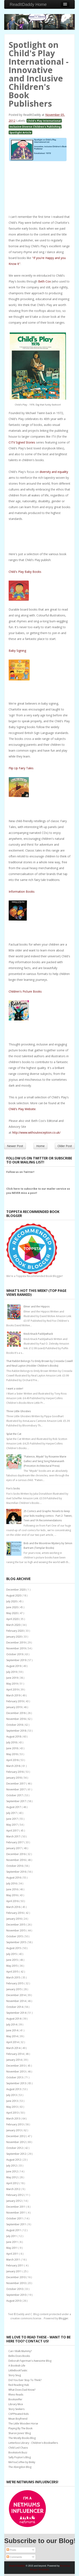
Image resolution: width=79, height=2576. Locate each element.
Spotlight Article (20, 132)
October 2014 (15, 2007)
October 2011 (15, 2218)
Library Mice (15, 2404)
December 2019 (16, 1642)
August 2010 (14, 2301)
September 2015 (16, 1942)
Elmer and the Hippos (37, 1306)
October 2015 (15, 1936)
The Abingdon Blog (19, 2467)
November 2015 (16, 1930)
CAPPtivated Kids (18, 2414)
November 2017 (16, 1789)
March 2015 (13, 1977)
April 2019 (12, 1689)
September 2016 (16, 1871)
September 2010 (16, 2295)
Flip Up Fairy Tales (21, 768)
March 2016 (13, 1907)
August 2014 (14, 2018)
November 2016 (16, 1860)
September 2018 (16, 1730)
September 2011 (16, 2224)
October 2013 (15, 2077)
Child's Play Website (22, 1109)
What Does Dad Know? (21, 2390)
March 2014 (13, 2048)
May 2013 (12, 2107)
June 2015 (12, 1960)
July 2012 (11, 2165)
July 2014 (11, 2024)
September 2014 (16, 2013)
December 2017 (16, 1783)
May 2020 (12, 1613)
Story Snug (14, 2375)
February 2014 (15, 2054)
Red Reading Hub (18, 2385)
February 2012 (15, 2195)
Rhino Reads (15, 2394)
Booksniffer (15, 2399)
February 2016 (15, 1913)
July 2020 (11, 1601)
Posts (11, 2550)
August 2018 (14, 1736)
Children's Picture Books (25, 991)
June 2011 (12, 2242)
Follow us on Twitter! (20, 1172)
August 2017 (14, 1807)
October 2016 (15, 1866)
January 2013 (14, 2130)
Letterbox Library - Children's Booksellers (33, 2443)
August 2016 (14, 1877)
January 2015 (14, 1989)
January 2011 (14, 2271)
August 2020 (14, 1595)
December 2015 (16, 1924)
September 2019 (16, 1660)
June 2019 (12, 1678)
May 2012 (12, 2177)
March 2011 (13, 2259)
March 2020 (13, 1625)
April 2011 (12, 2253)
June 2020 (12, 1607)
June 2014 (12, 2030)
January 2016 (14, 1919)
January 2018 (14, 1777)
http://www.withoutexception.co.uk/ (36, 1132)
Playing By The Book (20, 2428)
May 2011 (12, 2248)
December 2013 (16, 2065)
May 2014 (12, 2036)
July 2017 (11, 1813)
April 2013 (12, 2112)
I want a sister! (14, 1388)
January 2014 (14, 2060)
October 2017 (15, 1795)
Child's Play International (44, 120)
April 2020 (12, 1619)
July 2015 (11, 1954)
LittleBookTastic (17, 2370)
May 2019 (12, 1683)
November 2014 (16, 2001)
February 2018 (15, 1772)
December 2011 (16, 2206)
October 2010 (15, 2289)
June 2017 (12, 1819)
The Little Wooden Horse (23, 2423)
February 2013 (15, 2124)
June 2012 (12, 2171)
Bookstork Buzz (17, 2452)
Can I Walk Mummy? (20, 2351)
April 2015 (12, 1971)
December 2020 (16, 1589)
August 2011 (14, 2230)
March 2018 (13, 1766)
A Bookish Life (16, 2365)
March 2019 (13, 1695)
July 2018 (11, 1742)
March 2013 (13, 2118)
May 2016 (12, 1895)
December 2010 (16, 2277)
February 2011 (15, 2265)
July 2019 (11, 1672)
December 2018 (16, 1713)
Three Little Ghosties (18, 1411)
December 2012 (16, 2136)
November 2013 (16, 2071)
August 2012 (14, 2159)
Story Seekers (16, 2409)
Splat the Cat (13, 1434)
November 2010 (16, 2283)
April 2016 (12, 1901)
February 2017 (15, 1842)
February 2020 (15, 1631)
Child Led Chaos (18, 2447)
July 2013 (11, 2095)
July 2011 (11, 2236)
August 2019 (14, 1666)
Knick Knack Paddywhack (38, 1334)
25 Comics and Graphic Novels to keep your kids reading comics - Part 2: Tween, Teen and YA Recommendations (48, 1515)
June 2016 (12, 1889)
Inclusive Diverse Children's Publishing (35, 126)
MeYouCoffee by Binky (21, 2462)
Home (40, 1146)
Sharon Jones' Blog (19, 2433)
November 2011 (16, 2212)
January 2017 (14, 1848)
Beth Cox (44, 281)
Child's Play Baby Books (25, 572)
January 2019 (14, 1707)
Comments (14, 2557)
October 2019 (15, 1654)
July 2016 (11, 1883)
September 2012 (16, 2154)
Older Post (65, 1146)
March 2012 (13, 2189)
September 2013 (16, 2083)
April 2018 (12, 1760)
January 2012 (14, 2201)
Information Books (22, 892)
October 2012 (15, 2148)
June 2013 (12, 2101)
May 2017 (12, 1824)
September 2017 (16, 1801)
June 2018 (12, 1748)
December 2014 (16, 1995)
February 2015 (15, 1983)
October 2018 (15, 1725)
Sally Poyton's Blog (19, 2457)
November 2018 (16, 1719)
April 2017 (12, 1830)
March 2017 (13, 1836)
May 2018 (12, 1754)
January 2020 (14, 1636)
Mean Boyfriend (17, 2418)
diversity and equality (54, 472)
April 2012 (12, 2183)
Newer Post (15, 1146)
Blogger (63, 2318)
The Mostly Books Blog (22, 2438)
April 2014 (12, 2042)
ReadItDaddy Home (28, 4)
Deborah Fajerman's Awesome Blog (29, 2361)
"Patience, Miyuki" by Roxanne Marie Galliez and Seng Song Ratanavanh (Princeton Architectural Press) (45, 1461)
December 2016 (16, 1854)
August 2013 (14, 2089)
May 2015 (12, 1966)
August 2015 (14, 1948)
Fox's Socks (13, 1488)
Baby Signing (17, 651)
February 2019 (15, 1701)
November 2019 (16, 1648)
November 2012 (16, 2142)
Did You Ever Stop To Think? (25, 2380)
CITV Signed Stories (22, 442)
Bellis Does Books (19, 2356)
